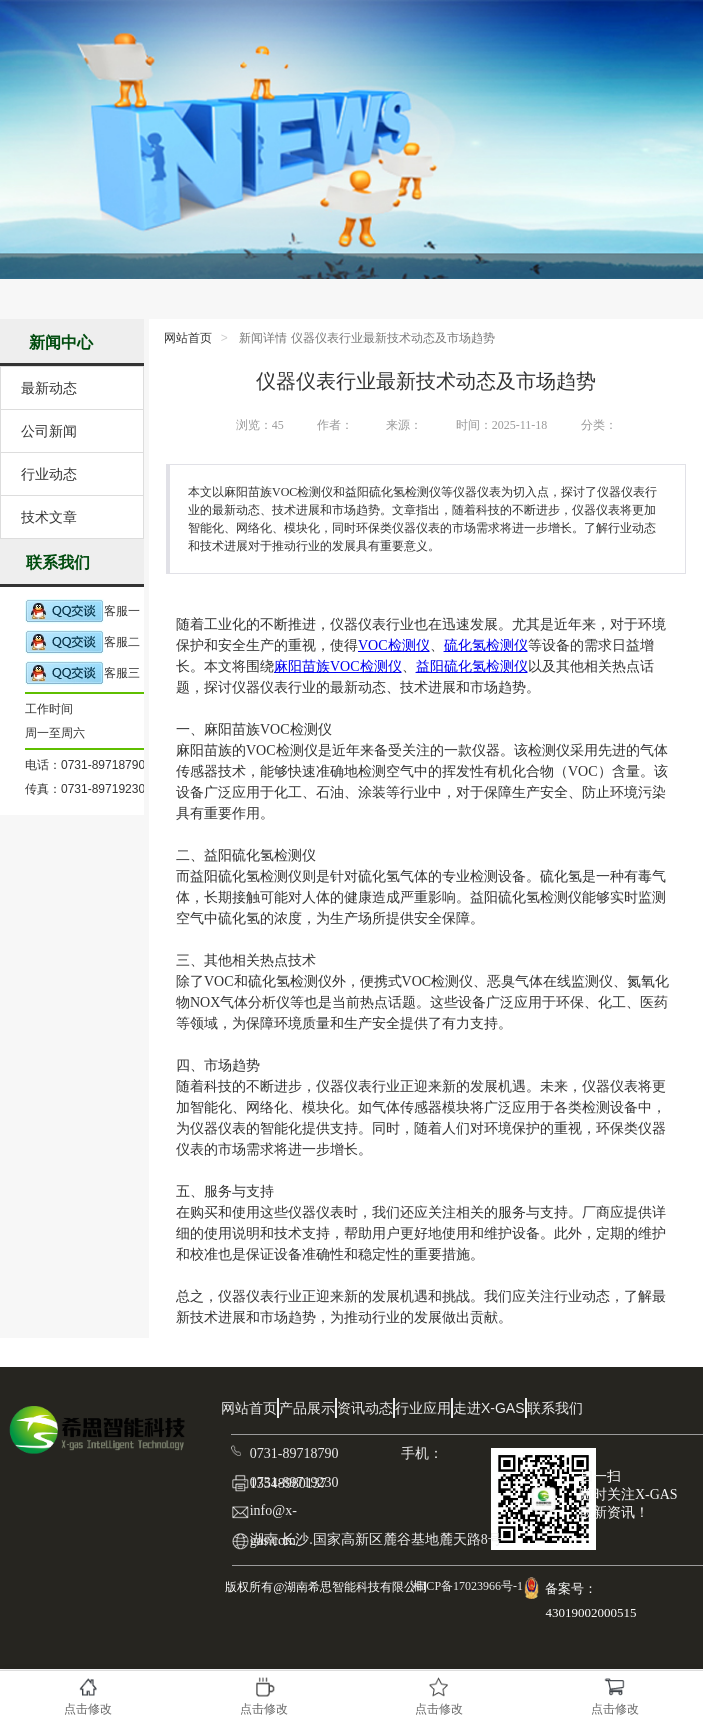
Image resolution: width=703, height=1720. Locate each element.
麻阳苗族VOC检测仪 (338, 666)
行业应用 (423, 1408)
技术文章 (49, 517)
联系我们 (555, 1408)
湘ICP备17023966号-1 (465, 1586)
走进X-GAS (489, 1408)
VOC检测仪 (394, 645)
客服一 (82, 611)
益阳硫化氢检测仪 (472, 666)
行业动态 (49, 474)
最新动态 (49, 388)
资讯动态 (365, 1408)
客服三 (82, 673)
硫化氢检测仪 (486, 645)
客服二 (82, 642)
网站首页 (188, 338)
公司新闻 (49, 431)
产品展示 (307, 1408)
